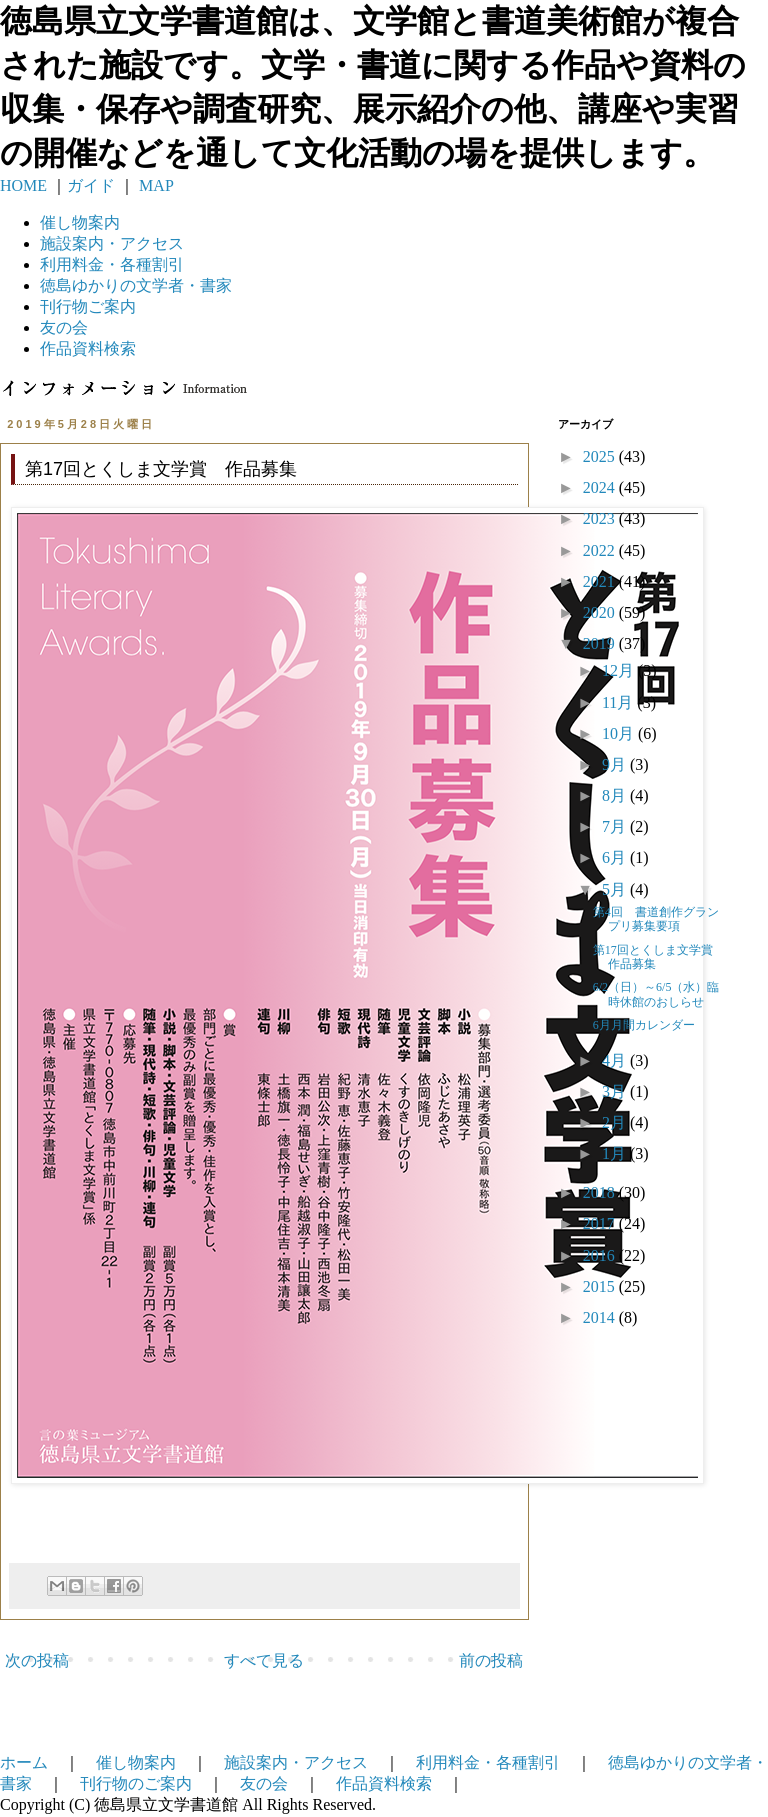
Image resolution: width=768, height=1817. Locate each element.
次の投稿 (37, 1660)
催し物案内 (80, 222)
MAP (154, 185)
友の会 (64, 327)
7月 (616, 826)
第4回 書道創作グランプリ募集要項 (656, 919)
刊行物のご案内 (136, 1783)
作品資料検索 (88, 348)
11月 (619, 702)
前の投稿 (491, 1660)
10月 (620, 733)
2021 (601, 581)
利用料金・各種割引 (488, 1762)
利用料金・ (112, 264)
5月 (616, 889)
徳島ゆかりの (136, 285)
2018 (601, 1192)
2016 (601, 1255)
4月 (616, 1060)
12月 (620, 670)
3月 (616, 1091)
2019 (601, 643)
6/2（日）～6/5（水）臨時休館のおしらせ (656, 994)
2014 (601, 1317)
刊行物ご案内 (88, 306)
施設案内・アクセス (296, 1762)
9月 (616, 764)
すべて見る (264, 1660)
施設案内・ (112, 243)
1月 (616, 1153)
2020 (601, 612)
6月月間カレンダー (644, 1025)
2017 (601, 1223)
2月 (616, 1122)
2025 (601, 456)
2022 (601, 550)
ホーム (24, 1762)
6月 (616, 857)
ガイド (91, 185)
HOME (23, 185)
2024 (601, 487)
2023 (601, 518)
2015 (601, 1286)
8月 (616, 795)
